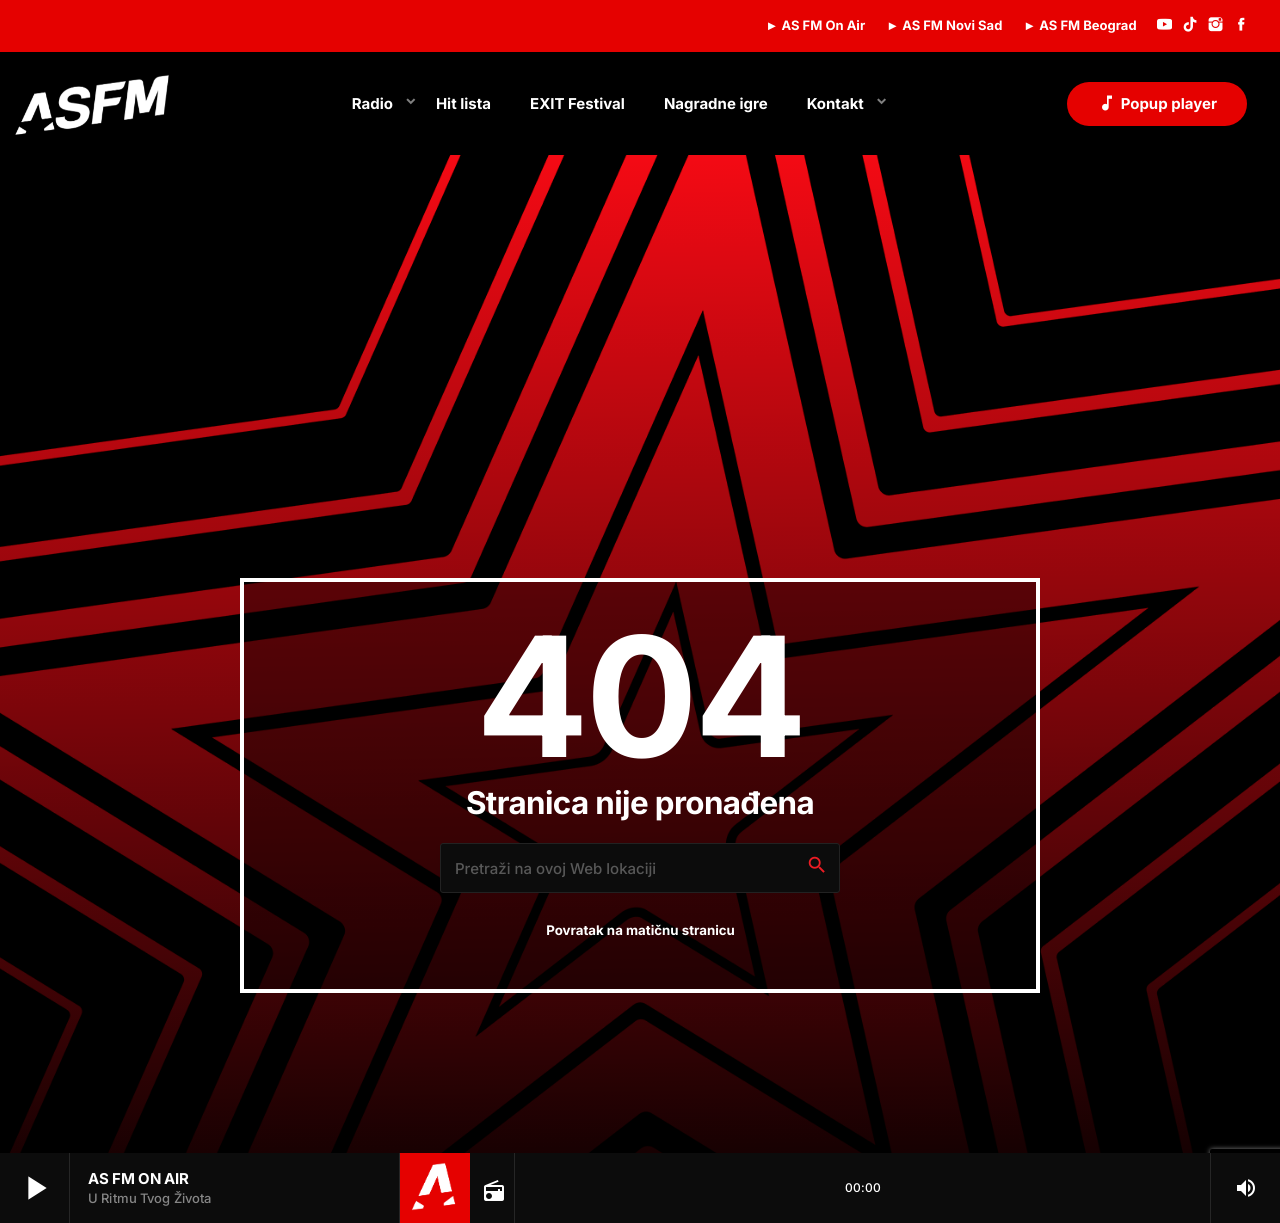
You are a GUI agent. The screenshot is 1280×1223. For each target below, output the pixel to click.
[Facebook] (1241, 26)
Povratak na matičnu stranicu (640, 931)
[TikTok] (1190, 26)
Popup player (1157, 103)
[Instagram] (1216, 26)
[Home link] (92, 104)
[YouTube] (1165, 26)
